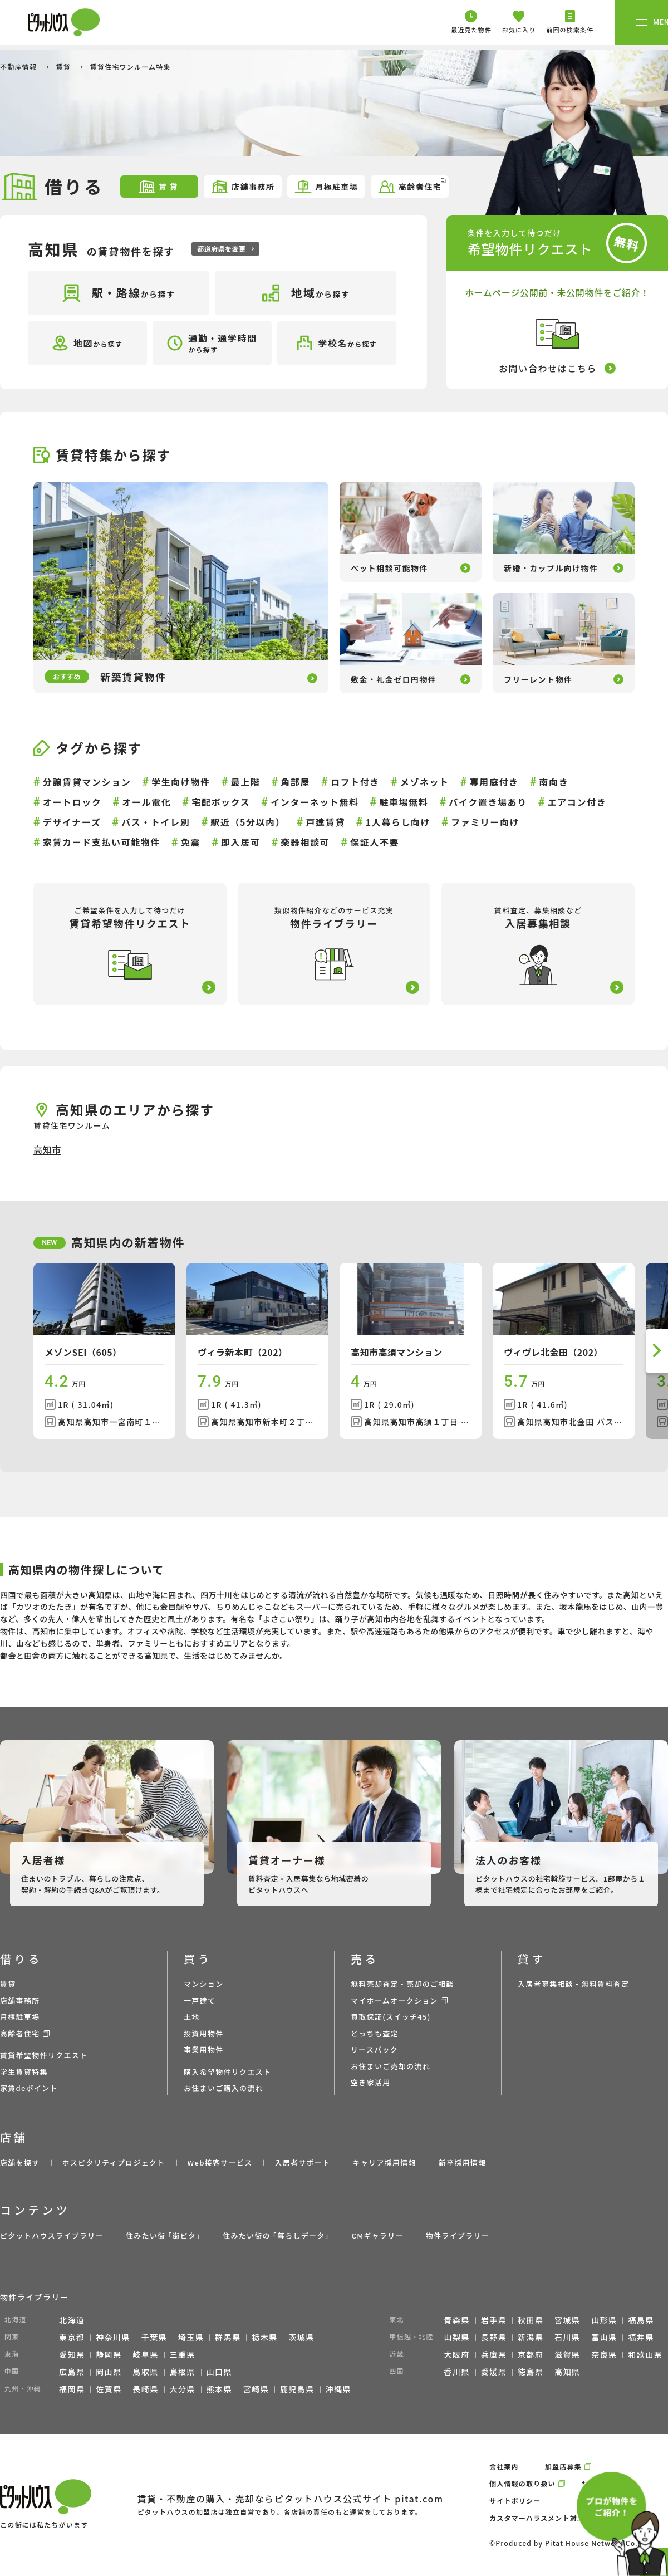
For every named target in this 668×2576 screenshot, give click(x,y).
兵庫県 (494, 2354)
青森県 (457, 2319)
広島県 (72, 2371)
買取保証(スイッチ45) (391, 2016)
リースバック (374, 2049)
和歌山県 (645, 2354)
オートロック (72, 802)
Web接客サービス (220, 2162)
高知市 (47, 1149)
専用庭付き (494, 782)
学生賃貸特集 (24, 2071)
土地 (192, 2016)
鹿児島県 (297, 2388)
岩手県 (494, 2319)
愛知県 (72, 2354)
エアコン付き (577, 802)
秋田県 (530, 2319)
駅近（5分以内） (247, 822)
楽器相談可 (305, 842)
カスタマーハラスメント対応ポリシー (551, 2518)
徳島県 (530, 2371)
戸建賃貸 (325, 822)
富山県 (604, 2337)
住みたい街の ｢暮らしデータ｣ (276, 2235)
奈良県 (604, 2354)
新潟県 (530, 2337)
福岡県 (72, 2388)
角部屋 (295, 782)
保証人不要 (374, 842)
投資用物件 (204, 2033)
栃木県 (264, 2337)
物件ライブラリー (457, 2235)
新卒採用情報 (463, 2162)
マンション (204, 1983)
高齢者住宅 (411, 185)
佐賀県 (108, 2388)
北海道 (72, 2319)
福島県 (641, 2319)
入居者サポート (302, 2162)
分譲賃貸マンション (87, 782)
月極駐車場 (326, 186)
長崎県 (145, 2388)
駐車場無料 (403, 802)
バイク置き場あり (488, 802)
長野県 (494, 2337)
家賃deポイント (29, 2088)
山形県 (604, 2319)
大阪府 (457, 2354)
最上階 (246, 782)
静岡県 (108, 2354)
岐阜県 (145, 2354)
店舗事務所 (242, 186)
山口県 (219, 2371)
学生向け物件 (180, 782)
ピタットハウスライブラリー (52, 2235)
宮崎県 (256, 2388)
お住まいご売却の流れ (390, 2066)
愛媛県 (494, 2371)
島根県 (182, 2371)
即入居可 (240, 842)
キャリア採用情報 (384, 2162)
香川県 (457, 2371)
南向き (554, 782)
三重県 (182, 2354)
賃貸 (64, 66)
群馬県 (227, 2337)
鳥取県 (145, 2371)
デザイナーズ (72, 822)
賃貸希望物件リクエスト (43, 2055)
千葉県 (154, 2337)
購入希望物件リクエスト (227, 2071)
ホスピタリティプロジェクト (113, 2162)
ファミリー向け (485, 822)
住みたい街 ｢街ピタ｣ (163, 2235)
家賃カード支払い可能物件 (101, 842)
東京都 (72, 2337)
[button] (657, 1351)
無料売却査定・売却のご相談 (402, 1983)
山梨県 (457, 2337)
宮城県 (567, 2319)
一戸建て (199, 2000)
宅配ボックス (220, 802)
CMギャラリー (377, 2235)
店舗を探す (20, 2162)
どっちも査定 (375, 2033)
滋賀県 (567, 2354)
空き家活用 (371, 2082)
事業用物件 (204, 2049)
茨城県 (301, 2337)
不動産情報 (19, 66)
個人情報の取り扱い (522, 2483)
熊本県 (219, 2388)
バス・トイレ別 (155, 822)
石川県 (567, 2337)
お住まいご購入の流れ (223, 2088)
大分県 (182, 2388)
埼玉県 (191, 2337)
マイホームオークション (394, 2000)
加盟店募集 (563, 2466)
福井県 (641, 2337)
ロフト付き (355, 782)
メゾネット (424, 782)
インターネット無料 (314, 802)
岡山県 (108, 2371)
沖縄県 (338, 2388)
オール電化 (146, 802)
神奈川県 (113, 2337)
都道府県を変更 (225, 248)
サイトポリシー (515, 2500)
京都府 (530, 2354)
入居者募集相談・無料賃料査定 (573, 1983)
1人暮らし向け (398, 822)
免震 (190, 842)
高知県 (567, 2371)
